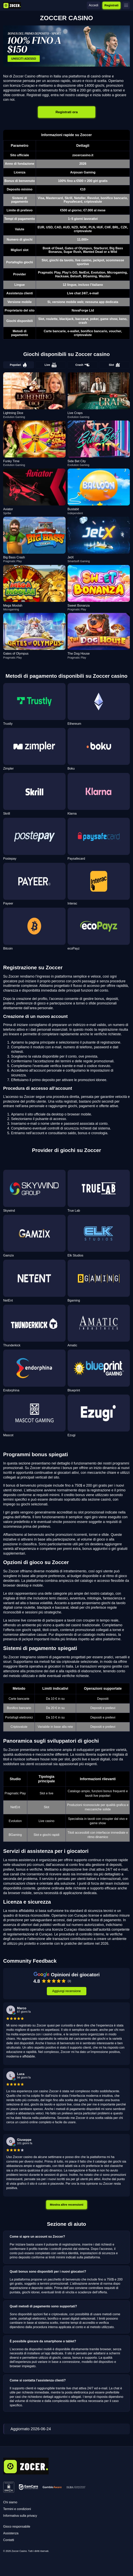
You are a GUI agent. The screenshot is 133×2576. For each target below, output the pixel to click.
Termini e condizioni (17, 2509)
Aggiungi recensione (66, 1991)
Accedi (93, 5)
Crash (82, 364)
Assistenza (10, 2533)
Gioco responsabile (16, 2526)
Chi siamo (10, 2502)
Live (51, 364)
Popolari (18, 364)
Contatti (8, 2540)
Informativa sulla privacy (20, 2515)
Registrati (111, 5)
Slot (114, 364)
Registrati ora (66, 112)
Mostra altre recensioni (66, 2204)
